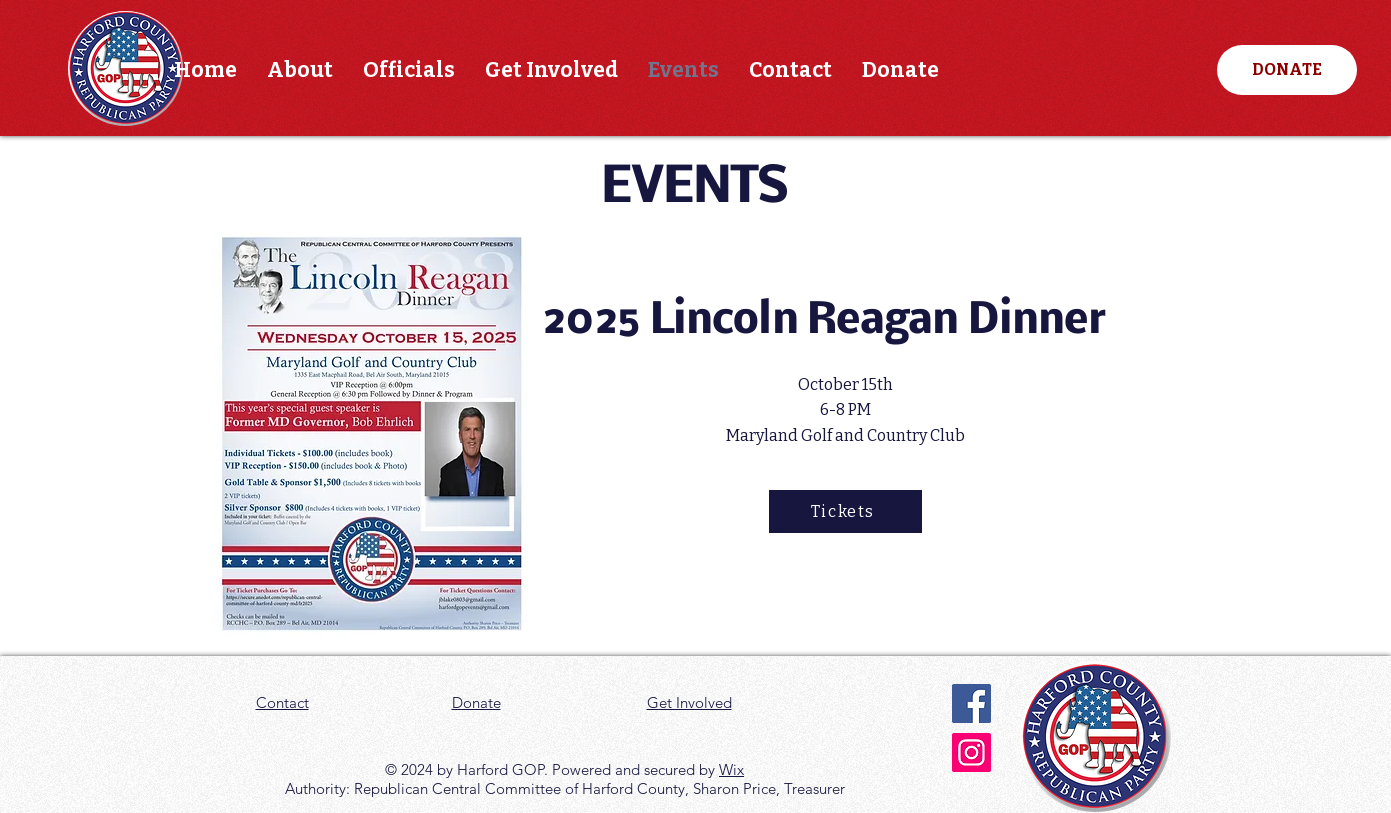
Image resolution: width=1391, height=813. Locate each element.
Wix (731, 769)
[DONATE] (1287, 70)
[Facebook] (971, 703)
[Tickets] (845, 511)
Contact (282, 702)
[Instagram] (971, 752)
